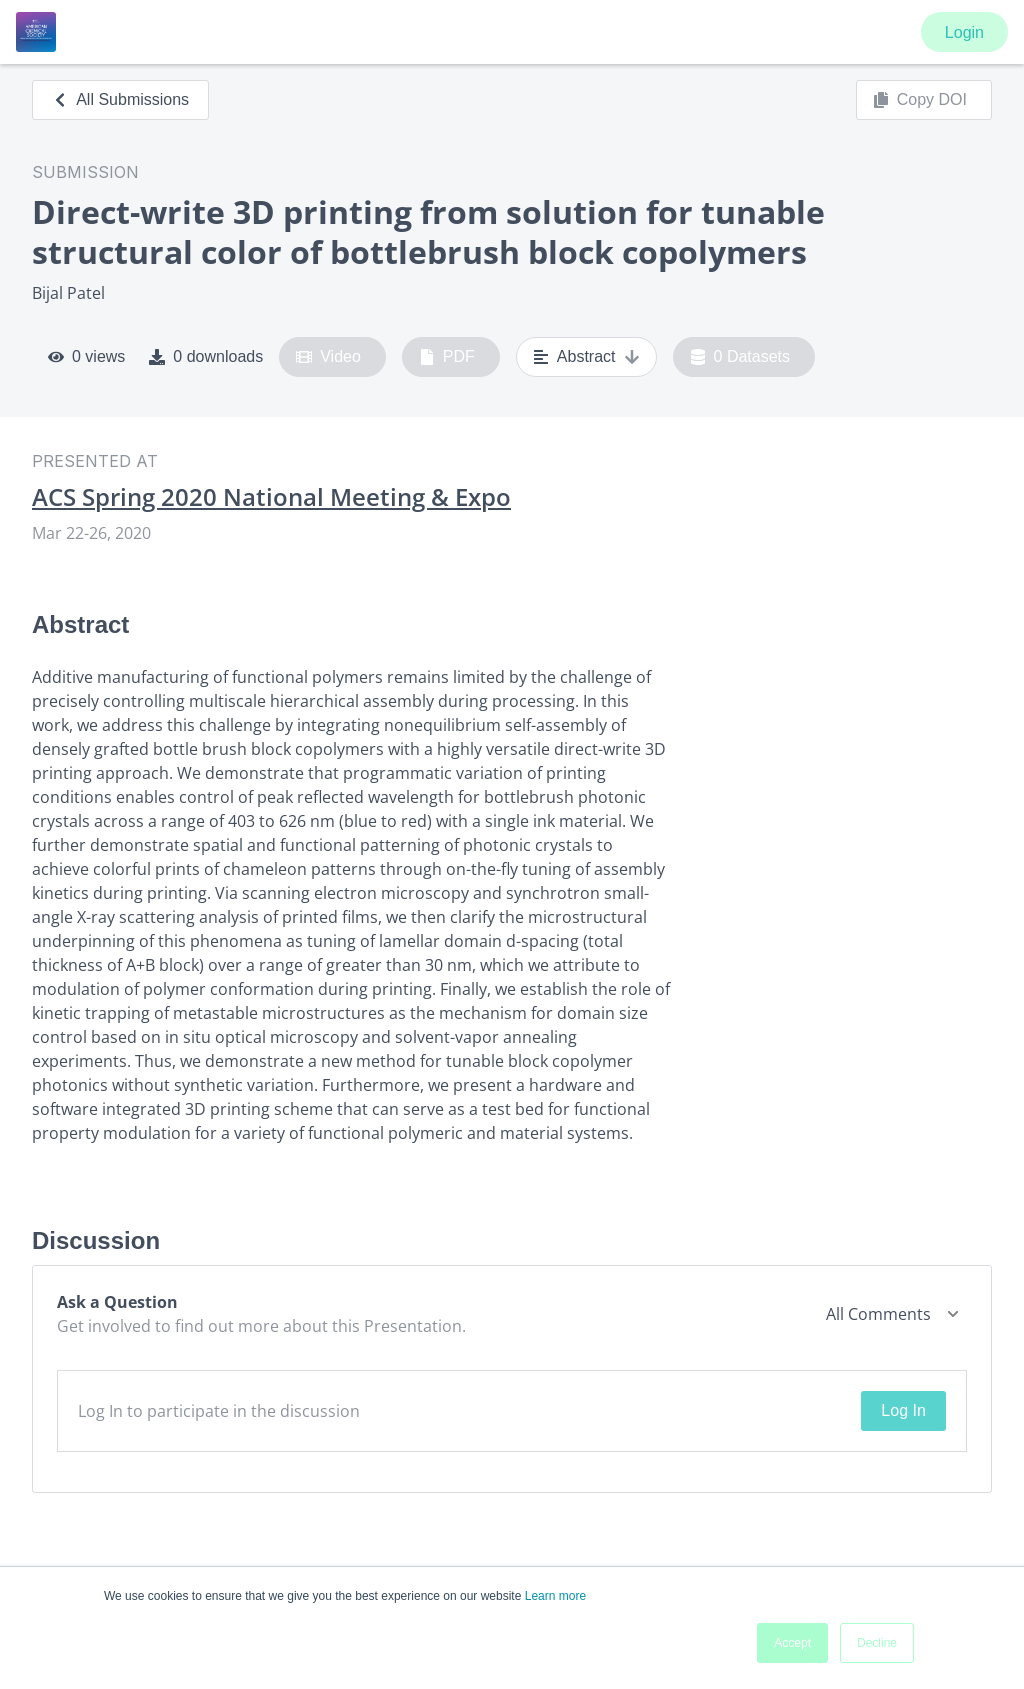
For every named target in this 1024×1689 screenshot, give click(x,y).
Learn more (555, 1596)
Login (964, 32)
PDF (447, 357)
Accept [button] (792, 1643)
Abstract (586, 357)
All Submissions (120, 99)
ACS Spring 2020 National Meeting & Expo (271, 497)
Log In (903, 1410)
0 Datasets (740, 357)
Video (328, 357)
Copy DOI (920, 100)
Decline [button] (877, 1643)
